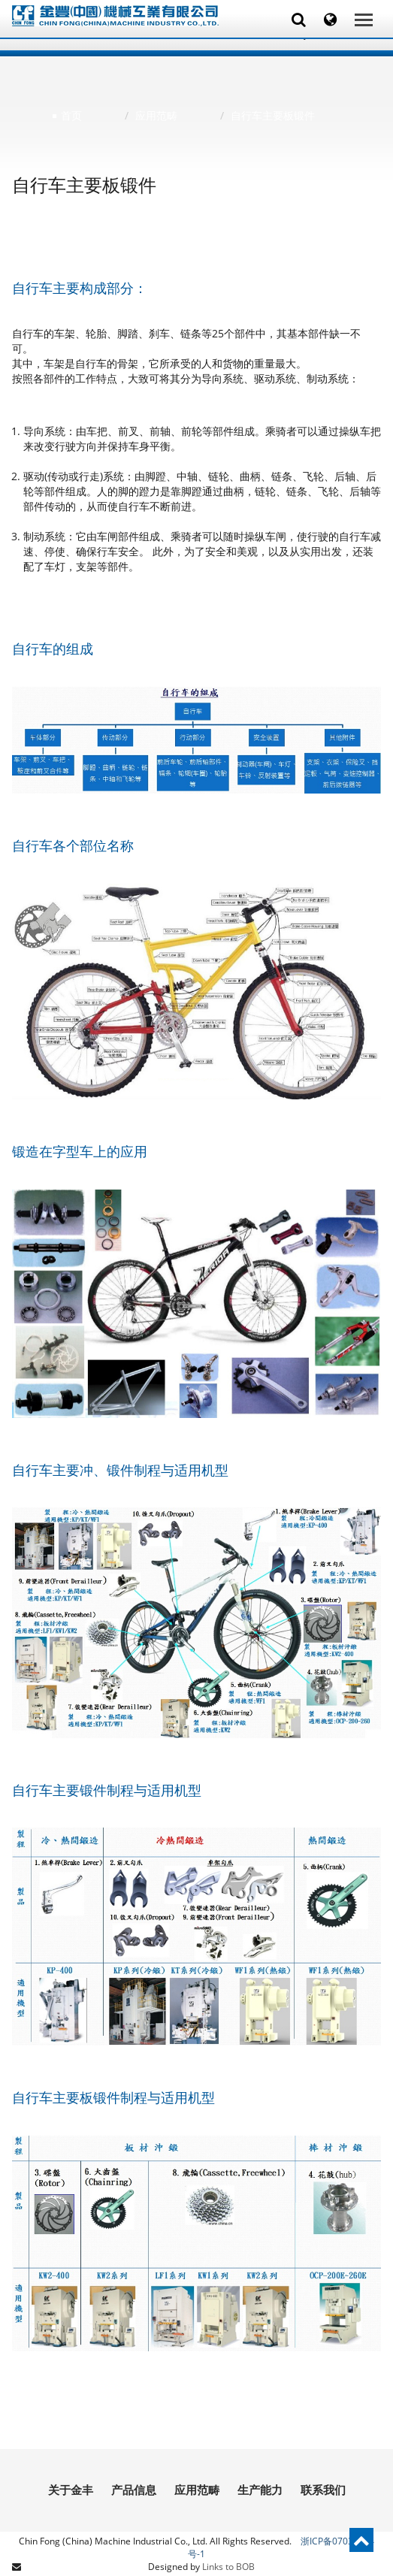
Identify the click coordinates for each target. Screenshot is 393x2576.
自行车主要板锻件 (273, 115)
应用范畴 (156, 115)
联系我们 (323, 2489)
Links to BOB (228, 2566)
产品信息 (133, 2489)
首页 (71, 115)
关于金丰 (70, 2489)
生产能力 (260, 2489)
